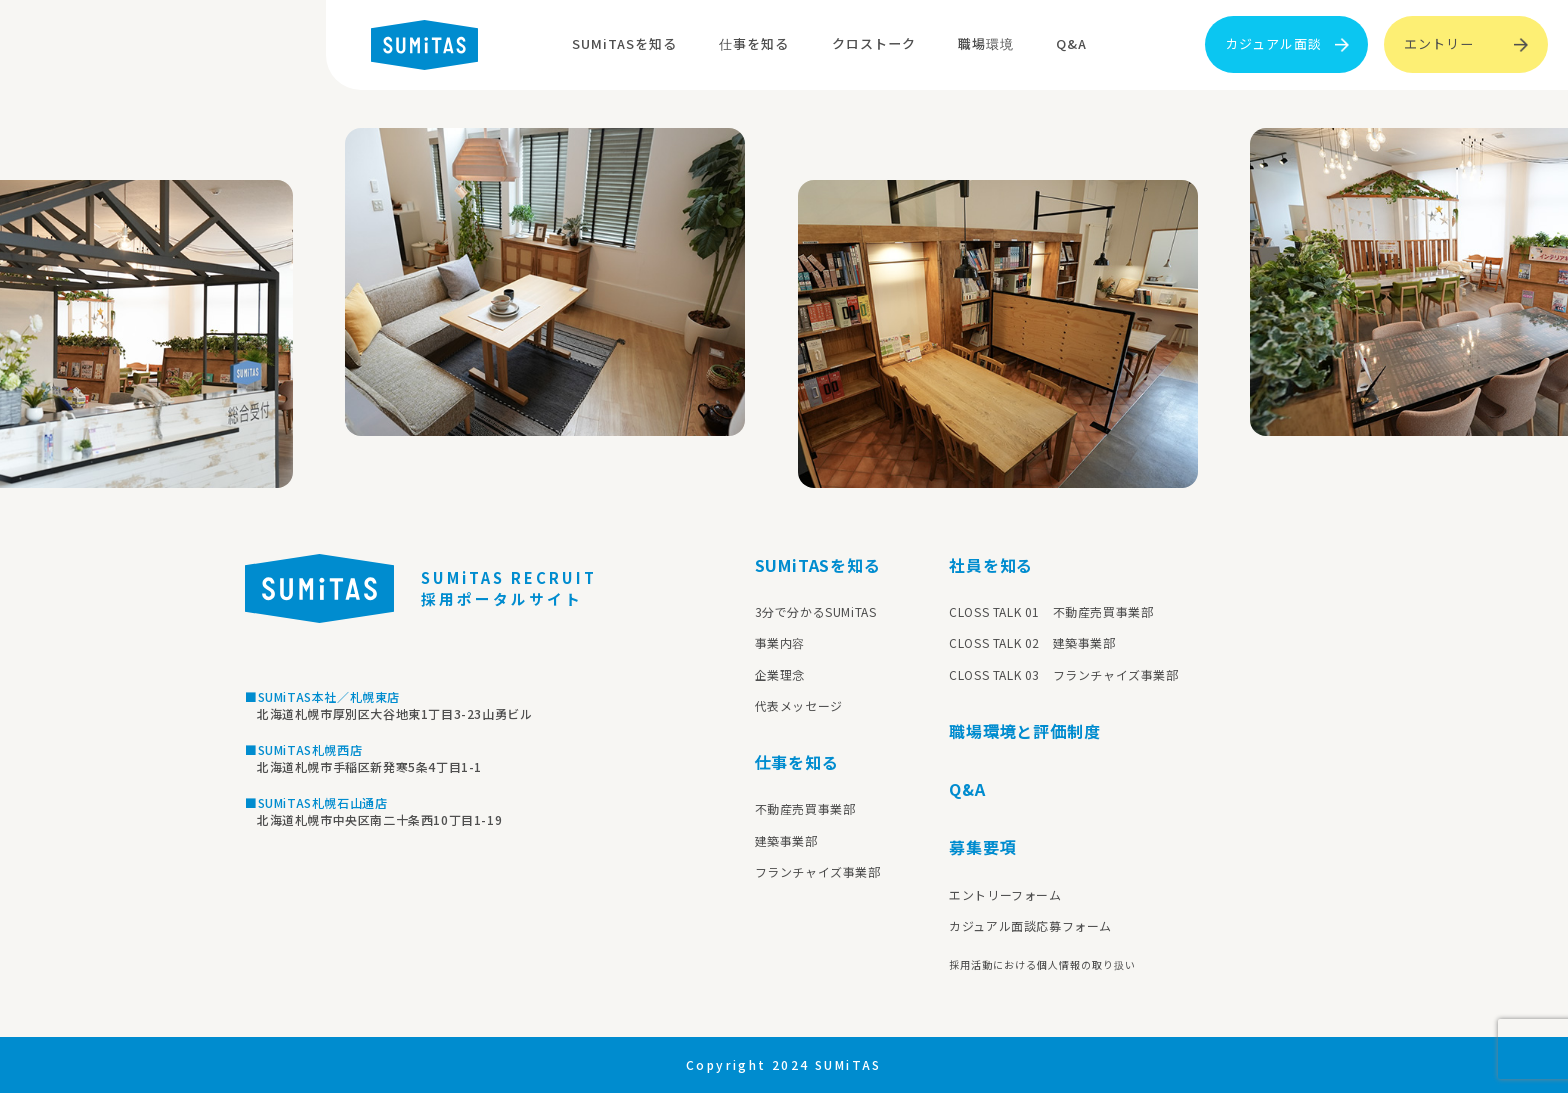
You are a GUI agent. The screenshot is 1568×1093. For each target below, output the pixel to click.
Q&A (1071, 44)
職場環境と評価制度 (1024, 731)
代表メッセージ (799, 705)
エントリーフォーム (1005, 894)
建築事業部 (786, 840)
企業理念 (780, 674)
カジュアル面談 (1287, 43)
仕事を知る (754, 44)
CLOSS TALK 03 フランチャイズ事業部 (1063, 674)
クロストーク (874, 44)
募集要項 (982, 847)
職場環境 (986, 44)
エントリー (1466, 43)
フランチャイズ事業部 (818, 871)
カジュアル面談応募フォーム (1030, 925)
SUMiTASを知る (624, 44)
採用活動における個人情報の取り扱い (1042, 964)
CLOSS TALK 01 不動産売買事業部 (1051, 611)
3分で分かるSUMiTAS (816, 611)
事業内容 (780, 642)
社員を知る (991, 565)
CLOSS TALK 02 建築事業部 (1032, 642)
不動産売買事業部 (805, 808)
